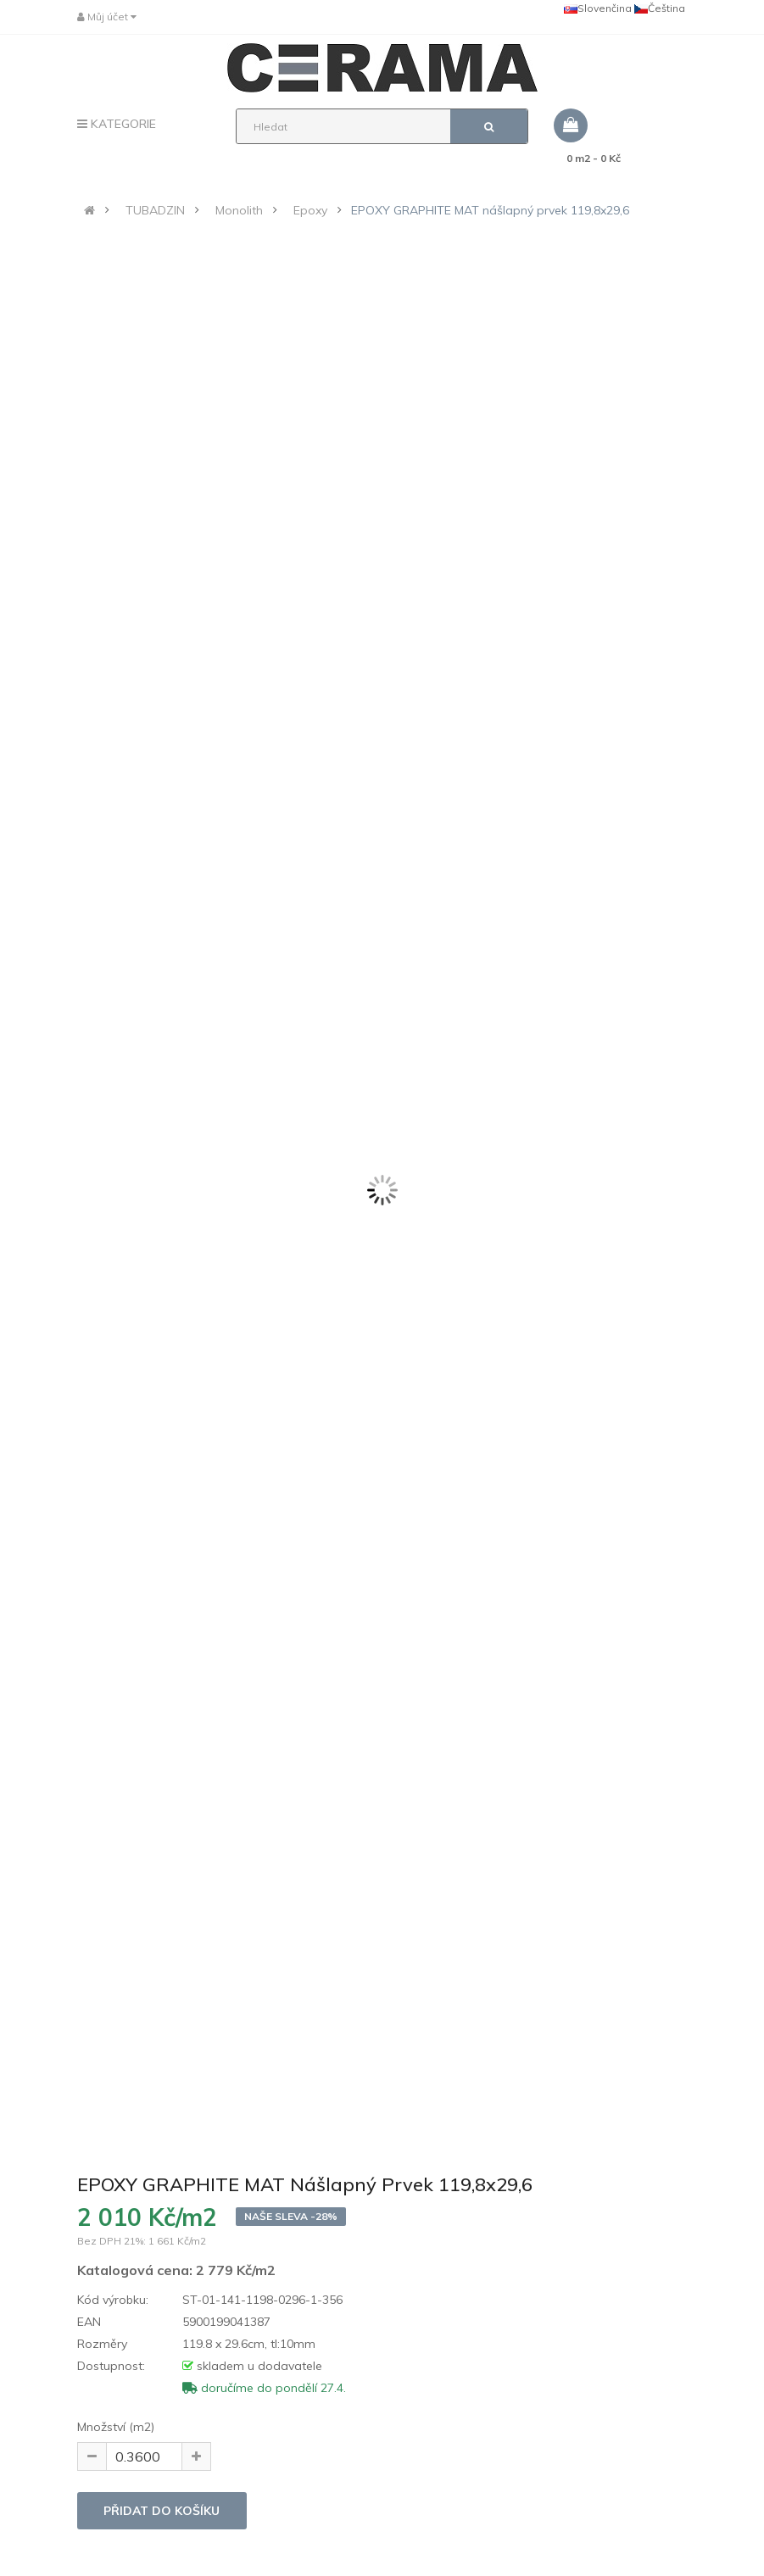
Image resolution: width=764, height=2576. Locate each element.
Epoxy (310, 210)
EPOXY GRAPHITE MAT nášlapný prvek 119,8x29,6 (490, 210)
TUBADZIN (155, 210)
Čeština (659, 8)
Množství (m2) (115, 2426)
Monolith (239, 210)
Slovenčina (598, 8)
